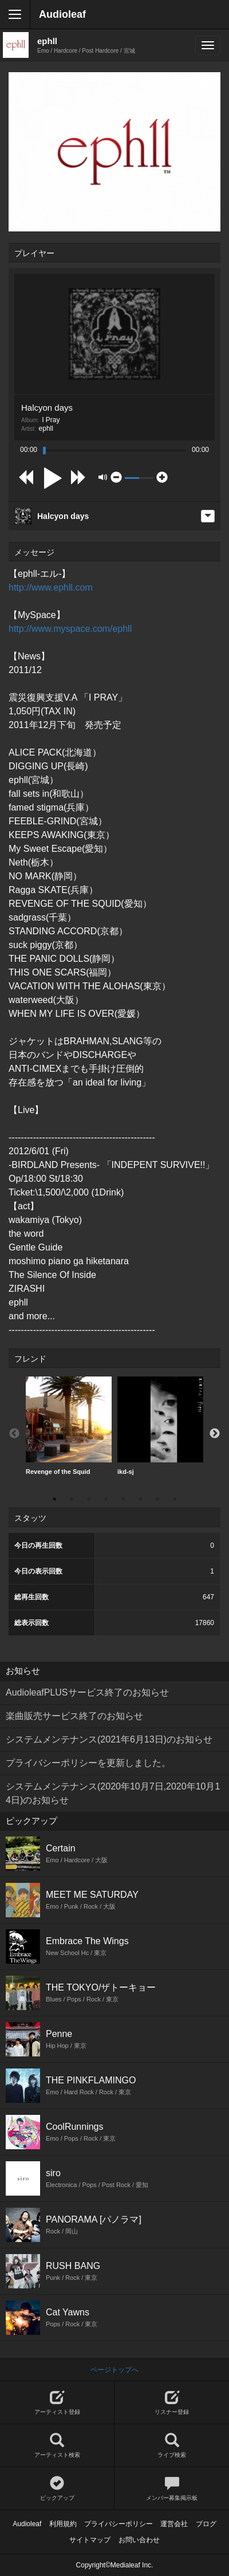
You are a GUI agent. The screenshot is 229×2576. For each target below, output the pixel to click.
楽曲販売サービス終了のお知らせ (74, 1716)
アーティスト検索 (57, 2445)
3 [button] (88, 1499)
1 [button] (54, 1499)
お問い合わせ (139, 2540)
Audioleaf (62, 14)
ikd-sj (160, 1426)
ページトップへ (114, 2370)
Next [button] (214, 1434)
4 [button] (106, 1499)
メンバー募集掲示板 (171, 2488)
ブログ (206, 2524)
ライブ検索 (171, 2445)
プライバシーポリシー (118, 2524)
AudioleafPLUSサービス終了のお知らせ (87, 1692)
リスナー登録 (171, 2402)
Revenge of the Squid (69, 1426)
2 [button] (71, 1499)
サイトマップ (89, 2540)
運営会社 (174, 2524)
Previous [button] (14, 1434)
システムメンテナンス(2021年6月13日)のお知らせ (109, 1739)
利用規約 (63, 2524)
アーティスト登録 (57, 2402)
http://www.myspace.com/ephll (70, 629)
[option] (69, 1426)
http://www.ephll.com (51, 587)
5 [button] (123, 1499)
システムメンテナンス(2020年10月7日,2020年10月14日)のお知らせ (113, 1793)
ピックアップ (57, 2488)
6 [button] (140, 1499)
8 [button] (174, 1499)
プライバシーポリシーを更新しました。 (88, 1763)
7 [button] (157, 1499)
